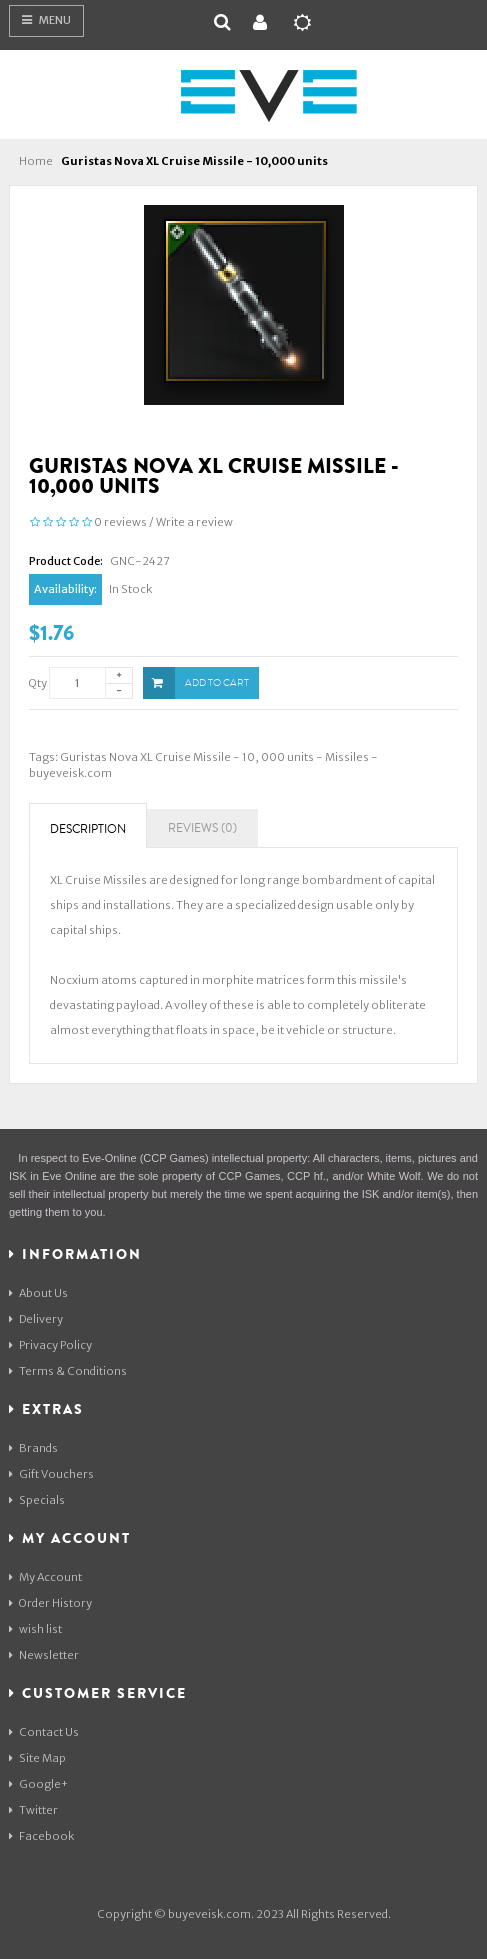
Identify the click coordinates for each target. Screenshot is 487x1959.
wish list (35, 1629)
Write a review (194, 522)
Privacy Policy (50, 1345)
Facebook (41, 1836)
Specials (37, 1500)
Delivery (36, 1319)
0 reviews (120, 522)
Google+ (38, 1784)
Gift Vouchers (51, 1474)
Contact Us (44, 1732)
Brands (33, 1448)
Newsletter (44, 1655)
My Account (45, 1577)
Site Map (37, 1758)
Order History (50, 1603)
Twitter (33, 1810)
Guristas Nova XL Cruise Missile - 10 (157, 757)
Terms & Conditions (68, 1371)
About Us (38, 1293)
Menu (46, 20)
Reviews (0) (202, 828)
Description (88, 829)
